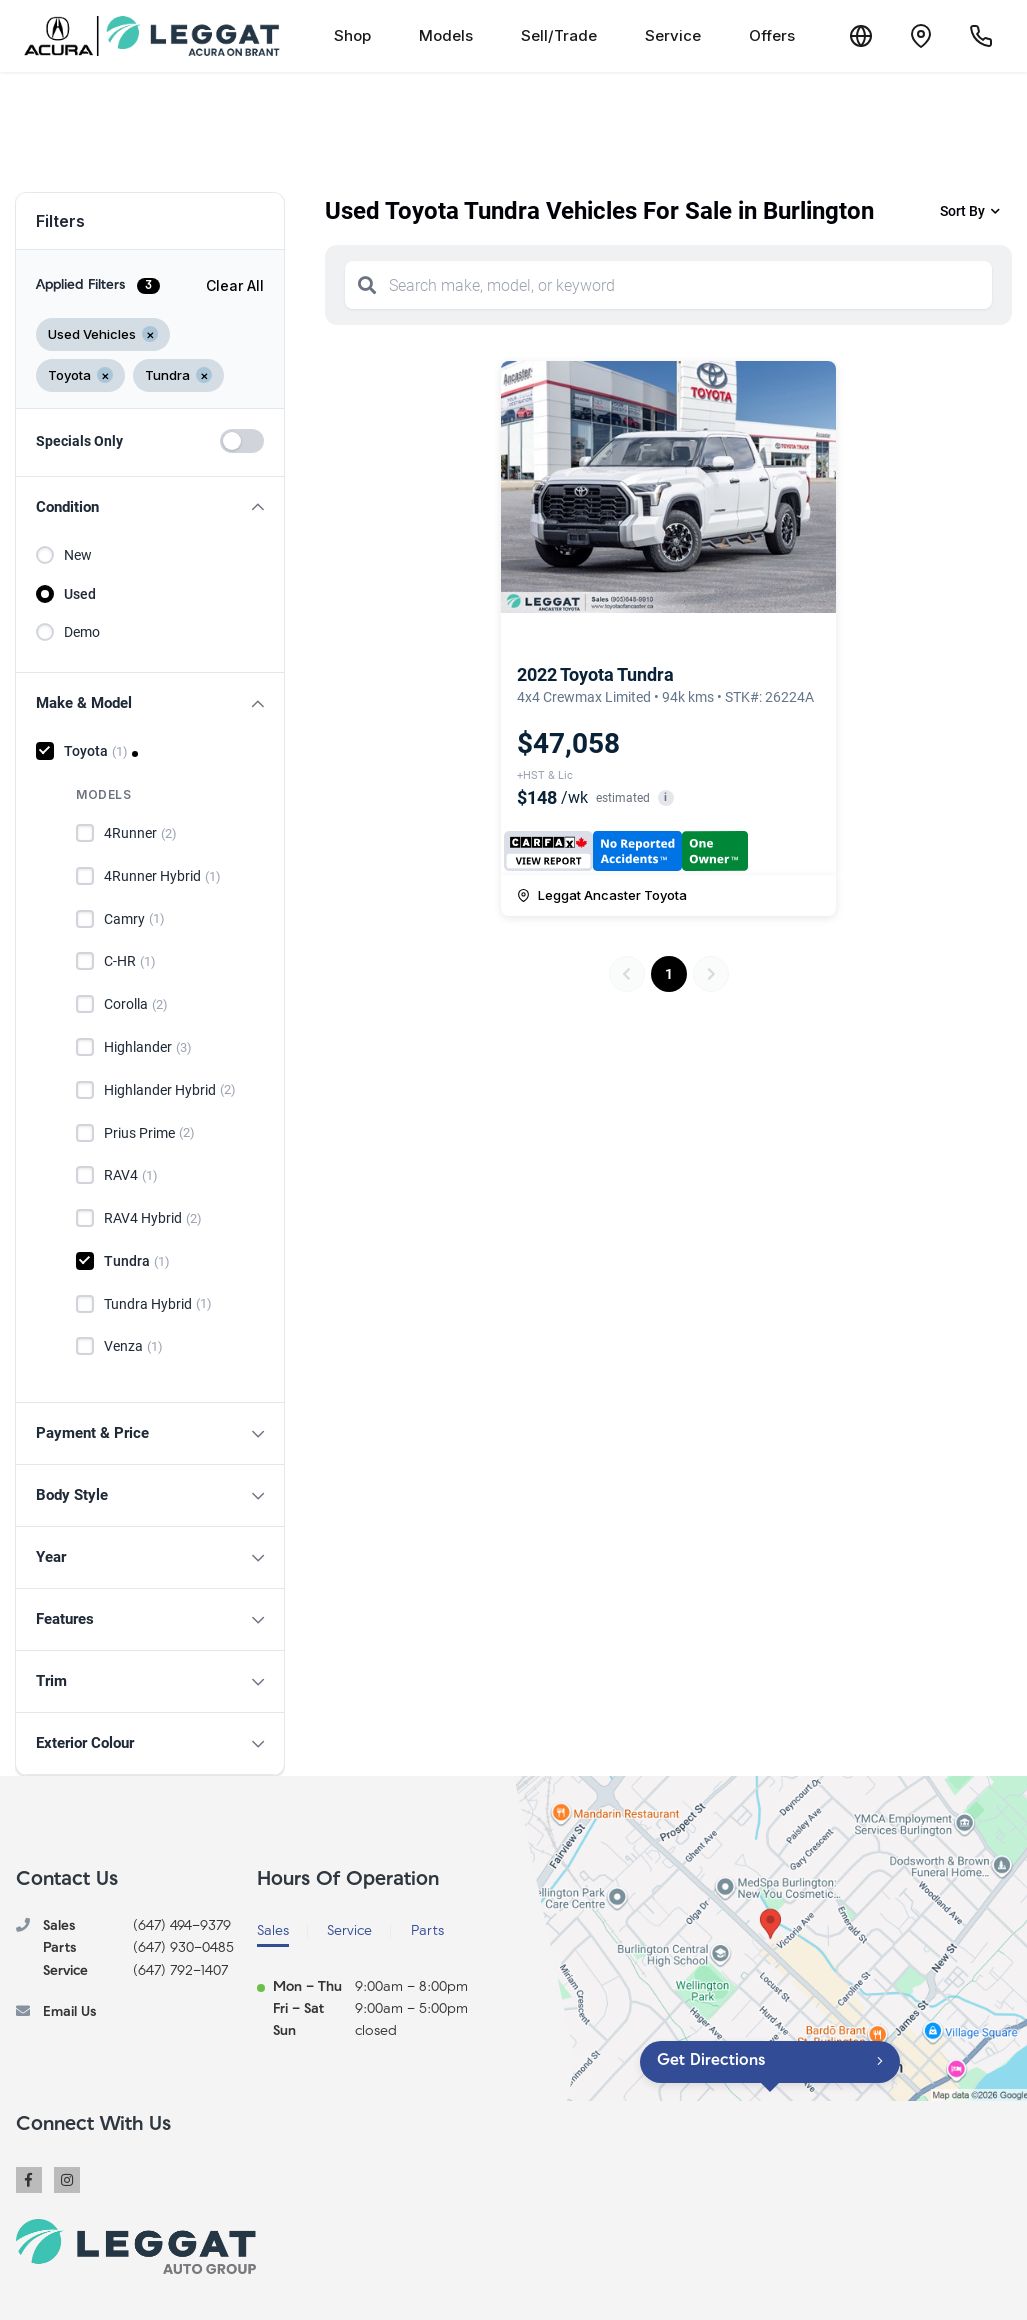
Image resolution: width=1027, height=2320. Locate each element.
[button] (150, 507)
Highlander (148, 1048)
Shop (352, 35)
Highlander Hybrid (170, 1090)
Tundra (137, 1262)
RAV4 (131, 1176)
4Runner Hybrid (162, 877)
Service (673, 35)
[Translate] (861, 36)
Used (80, 594)
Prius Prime (149, 1133)
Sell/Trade (559, 35)
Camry (134, 919)
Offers (772, 35)
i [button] (665, 797)
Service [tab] (349, 1931)
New (78, 555)
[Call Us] (981, 36)
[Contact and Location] (921, 36)
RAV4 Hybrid (153, 1219)
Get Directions (711, 2061)
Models (446, 35)
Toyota (96, 752)
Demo (82, 632)
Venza (133, 1347)
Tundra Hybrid (158, 1304)
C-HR (130, 962)
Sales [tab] (273, 1931)
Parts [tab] (427, 1931)
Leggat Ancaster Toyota (602, 895)
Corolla (136, 1005)
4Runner (140, 834)
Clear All (235, 285)
